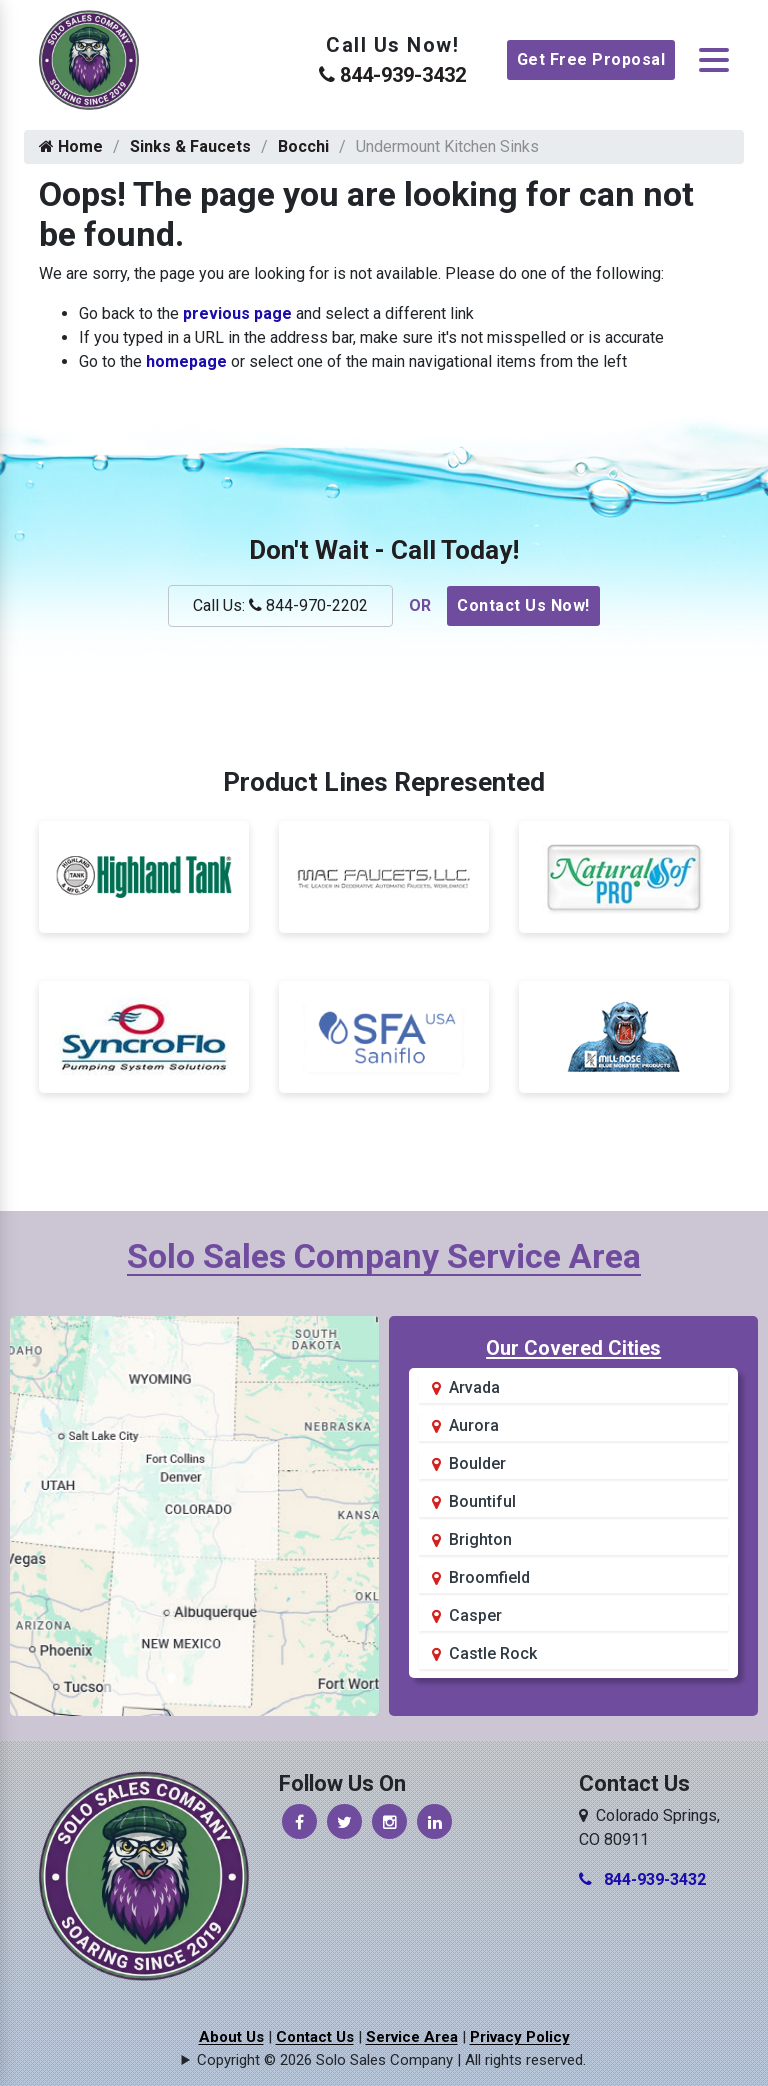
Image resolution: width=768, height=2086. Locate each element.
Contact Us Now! (523, 605)
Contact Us (315, 2037)
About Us (231, 2037)
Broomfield (489, 1577)
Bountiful (482, 1501)
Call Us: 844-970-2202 (280, 605)
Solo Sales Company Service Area (384, 1256)
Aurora (474, 1425)
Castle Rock (493, 1653)
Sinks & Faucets (190, 146)
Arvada (474, 1387)
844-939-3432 (392, 75)
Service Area (412, 2037)
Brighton (480, 1539)
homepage (186, 361)
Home (71, 146)
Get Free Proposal (591, 59)
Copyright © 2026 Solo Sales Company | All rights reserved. (391, 2060)
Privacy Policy (520, 2037)
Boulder (477, 1463)
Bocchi (303, 146)
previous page (237, 313)
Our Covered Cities (573, 1348)
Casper (475, 1615)
